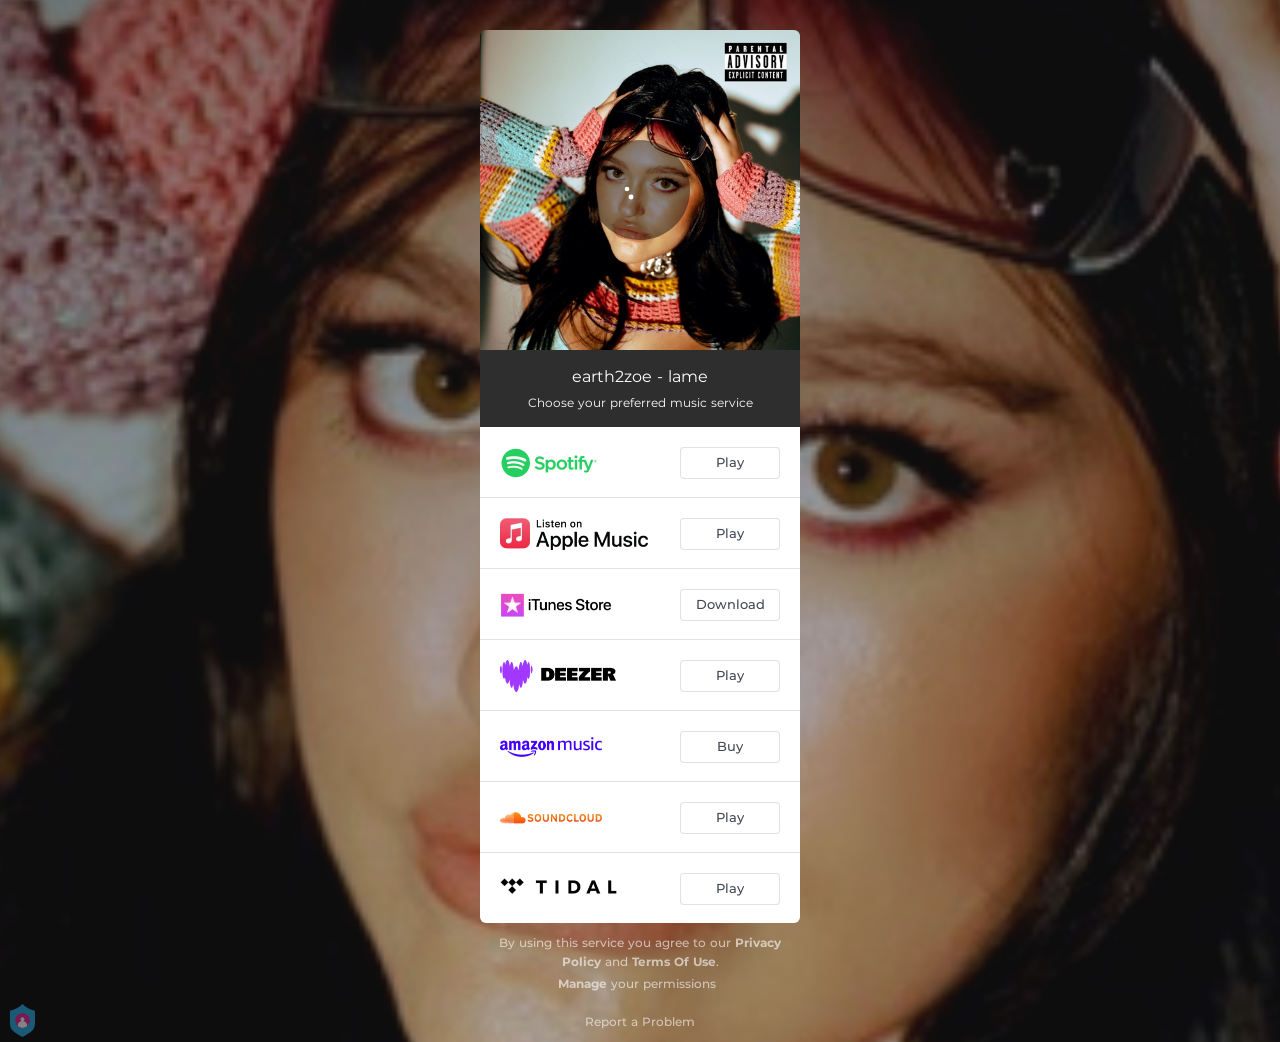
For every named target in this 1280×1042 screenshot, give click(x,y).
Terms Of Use (674, 961)
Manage (582, 983)
